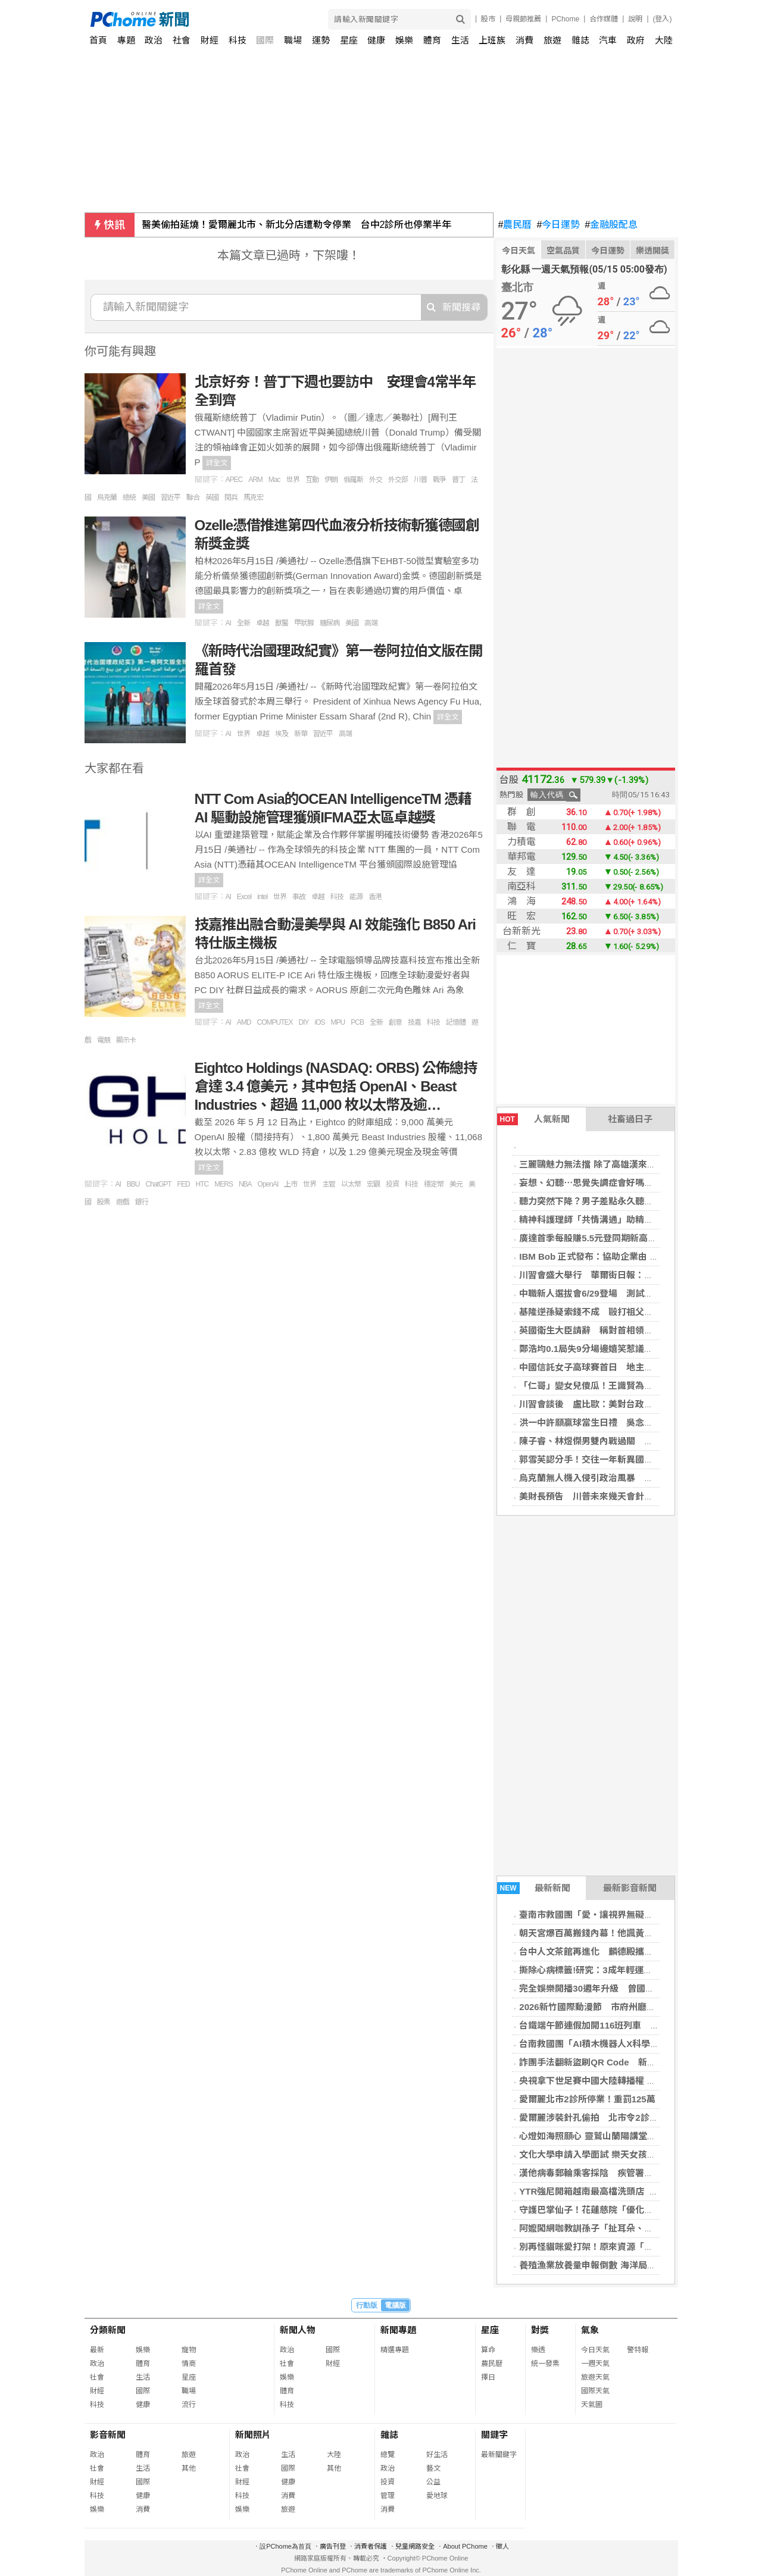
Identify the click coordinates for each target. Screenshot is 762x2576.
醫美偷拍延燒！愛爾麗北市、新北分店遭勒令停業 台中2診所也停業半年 (297, 225)
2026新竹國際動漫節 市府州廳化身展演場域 (609, 2007)
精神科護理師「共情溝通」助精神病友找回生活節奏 (621, 1220)
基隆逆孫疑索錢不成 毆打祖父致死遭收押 (604, 1312)
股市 (488, 19)
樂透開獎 (652, 250)
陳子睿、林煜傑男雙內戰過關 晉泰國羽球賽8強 (615, 1441)
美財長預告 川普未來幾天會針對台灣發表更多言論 (621, 1496)
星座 (349, 40)
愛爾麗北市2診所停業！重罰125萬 (587, 2099)
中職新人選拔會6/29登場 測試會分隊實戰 (603, 1293)
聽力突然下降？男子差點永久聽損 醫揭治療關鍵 (617, 1201)
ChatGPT (158, 1184)
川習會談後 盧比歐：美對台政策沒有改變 (604, 1404)
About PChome (465, 2546)
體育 (432, 40)
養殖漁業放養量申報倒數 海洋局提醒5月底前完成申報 (625, 2265)
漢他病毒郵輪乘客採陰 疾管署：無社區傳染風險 (617, 2173)
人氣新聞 (533, 1119)
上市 (290, 1184)
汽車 (608, 40)
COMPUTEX (275, 1022)
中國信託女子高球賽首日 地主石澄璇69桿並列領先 (622, 1367)
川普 (420, 479)
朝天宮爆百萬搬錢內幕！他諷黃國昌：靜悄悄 (608, 1933)
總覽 (387, 2454)
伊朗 (331, 479)
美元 (456, 1184)
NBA (245, 1184)
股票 (103, 1202)
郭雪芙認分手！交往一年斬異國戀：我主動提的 (613, 1459)
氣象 (590, 2330)
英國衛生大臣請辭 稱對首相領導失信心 (599, 1330)
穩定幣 (434, 1184)
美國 (148, 497)
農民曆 (515, 225)
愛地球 (437, 2496)
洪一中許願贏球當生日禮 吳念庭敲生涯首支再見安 (621, 1422)
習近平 (170, 497)
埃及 (281, 734)
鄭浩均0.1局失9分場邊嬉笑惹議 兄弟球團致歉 (612, 1349)
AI (228, 623)
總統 (129, 497)
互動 (311, 479)
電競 (103, 1040)
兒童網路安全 (415, 2546)
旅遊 (552, 40)
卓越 (262, 623)
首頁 (98, 40)
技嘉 (414, 1022)
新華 (300, 734)
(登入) (662, 19)
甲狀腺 (304, 623)
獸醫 (281, 623)
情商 (189, 2363)
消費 (524, 40)
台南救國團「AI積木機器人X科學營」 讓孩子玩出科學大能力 (639, 2044)
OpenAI (268, 1184)
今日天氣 (518, 250)
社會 (181, 40)
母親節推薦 (523, 19)
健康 (376, 40)
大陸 (664, 40)
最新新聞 (534, 1888)
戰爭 (439, 479)
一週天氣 (595, 2363)
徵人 (502, 2546)
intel (262, 897)
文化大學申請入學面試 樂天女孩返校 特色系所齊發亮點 (628, 2154)
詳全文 (216, 463)
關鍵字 (494, 2435)
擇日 (488, 2377)
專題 (126, 40)
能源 (356, 897)
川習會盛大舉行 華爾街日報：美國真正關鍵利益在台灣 (630, 1275)
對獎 (540, 2330)
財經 (209, 40)
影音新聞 (108, 2435)
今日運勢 (558, 225)
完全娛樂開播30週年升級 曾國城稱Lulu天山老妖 (618, 1988)
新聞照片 (253, 2435)
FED (183, 1184)
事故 (298, 897)
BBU (133, 1184)
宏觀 (373, 1184)
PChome (565, 19)
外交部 (398, 479)
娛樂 (404, 40)
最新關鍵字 (499, 2454)
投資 (392, 1184)
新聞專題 (398, 2330)
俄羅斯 (353, 479)
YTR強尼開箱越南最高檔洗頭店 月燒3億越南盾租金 (622, 2191)
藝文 (433, 2468)
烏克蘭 (107, 497)
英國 (211, 497)
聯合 (192, 497)
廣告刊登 (333, 2546)
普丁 (458, 479)
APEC (234, 479)
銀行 (141, 1202)
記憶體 (456, 1022)
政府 (636, 40)
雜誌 (580, 40)
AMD (244, 1022)
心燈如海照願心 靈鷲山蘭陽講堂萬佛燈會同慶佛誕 (618, 2136)
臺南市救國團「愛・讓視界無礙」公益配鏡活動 (613, 1915)
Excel (244, 897)
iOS (320, 1022)
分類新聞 (108, 2330)
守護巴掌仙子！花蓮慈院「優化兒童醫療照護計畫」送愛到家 (639, 2210)
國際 (265, 40)
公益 (433, 2482)
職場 (293, 40)
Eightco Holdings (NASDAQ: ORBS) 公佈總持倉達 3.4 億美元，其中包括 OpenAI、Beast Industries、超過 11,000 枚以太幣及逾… (336, 1086)
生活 (460, 40)
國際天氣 (595, 2391)
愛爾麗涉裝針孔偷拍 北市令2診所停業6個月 (609, 2117)
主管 (328, 1184)
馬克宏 (253, 497)
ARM (255, 479)
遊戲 (122, 1202)
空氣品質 (563, 250)
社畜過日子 (630, 1119)
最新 (97, 2350)
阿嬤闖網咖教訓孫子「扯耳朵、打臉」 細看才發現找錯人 (633, 2228)
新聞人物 (298, 2330)
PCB (357, 1022)
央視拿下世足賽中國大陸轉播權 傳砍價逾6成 (608, 2081)
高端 (370, 623)
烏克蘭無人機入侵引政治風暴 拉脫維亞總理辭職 (617, 1478)
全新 (243, 623)
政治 (154, 40)
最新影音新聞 (630, 1888)
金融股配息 (611, 225)
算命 (488, 2350)
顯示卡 (126, 1040)
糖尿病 (329, 623)
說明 (635, 19)
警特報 (637, 2350)
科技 (237, 40)
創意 (395, 1022)
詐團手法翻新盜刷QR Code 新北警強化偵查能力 (618, 2062)
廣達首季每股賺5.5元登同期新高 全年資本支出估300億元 (635, 1238)
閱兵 (231, 497)
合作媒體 (603, 19)
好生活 (437, 2454)
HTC (202, 1184)
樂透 (538, 2350)
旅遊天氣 (595, 2377)
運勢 (321, 40)
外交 (375, 479)
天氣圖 (591, 2404)
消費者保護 (370, 2546)
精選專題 (394, 2350)
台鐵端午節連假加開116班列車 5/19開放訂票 (611, 2025)
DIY (304, 1022)
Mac (274, 479)
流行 (189, 2404)
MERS (223, 1184)
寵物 (189, 2350)
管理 (387, 2496)
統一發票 (545, 2363)
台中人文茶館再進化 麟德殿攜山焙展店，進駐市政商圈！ (635, 1951)
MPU (338, 1022)
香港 (375, 897)
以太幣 (351, 1184)
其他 (189, 2468)
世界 (292, 479)
